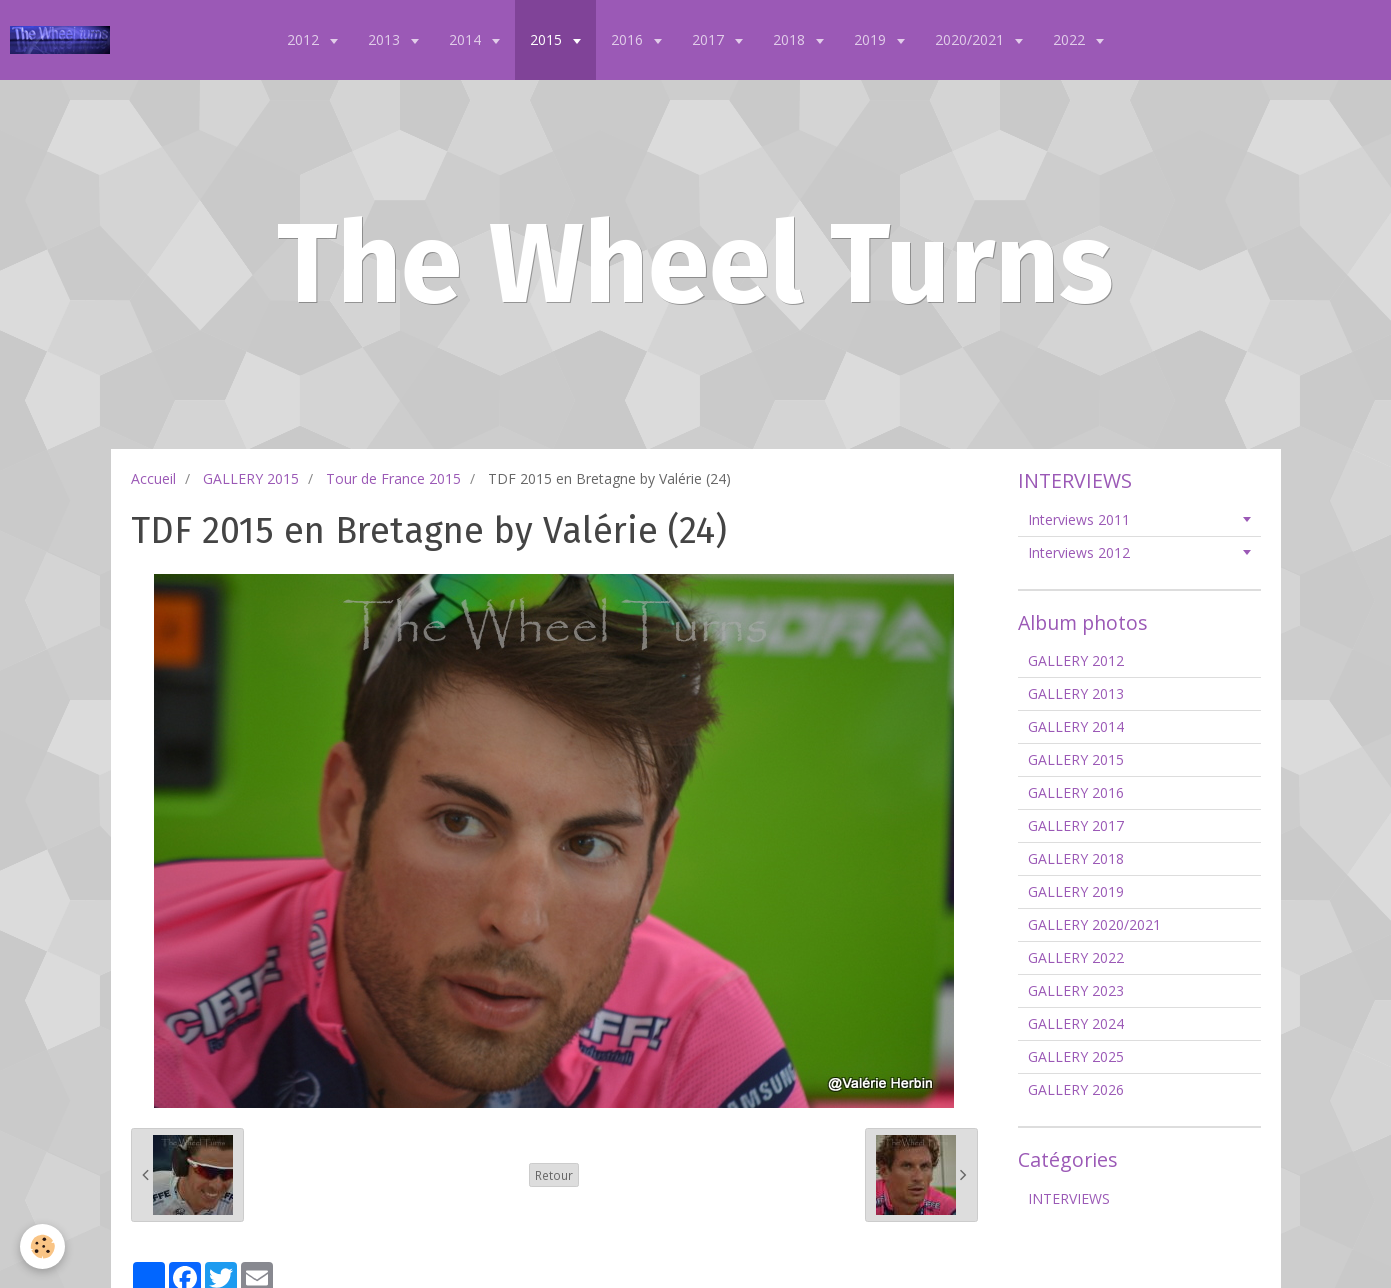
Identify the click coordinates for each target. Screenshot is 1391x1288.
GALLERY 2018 (1076, 858)
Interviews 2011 (1079, 519)
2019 (872, 39)
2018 (791, 39)
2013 (386, 39)
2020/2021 (971, 39)
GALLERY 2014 (1076, 726)
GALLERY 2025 (1076, 1056)
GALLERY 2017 (1076, 825)
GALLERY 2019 (1076, 891)
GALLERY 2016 (1076, 792)
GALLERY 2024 (1076, 1023)
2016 (629, 39)
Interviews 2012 (1079, 552)
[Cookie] (42, 1246)
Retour (554, 1175)
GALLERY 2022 (1076, 957)
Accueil (153, 478)
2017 (710, 39)
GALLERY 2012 (1076, 660)
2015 (548, 39)
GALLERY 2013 (1076, 693)
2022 (1071, 39)
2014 (467, 39)
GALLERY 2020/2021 (1094, 924)
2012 (305, 39)
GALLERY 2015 (251, 478)
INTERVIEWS (1069, 1198)
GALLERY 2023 (1076, 990)
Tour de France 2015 (393, 478)
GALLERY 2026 (1076, 1089)
